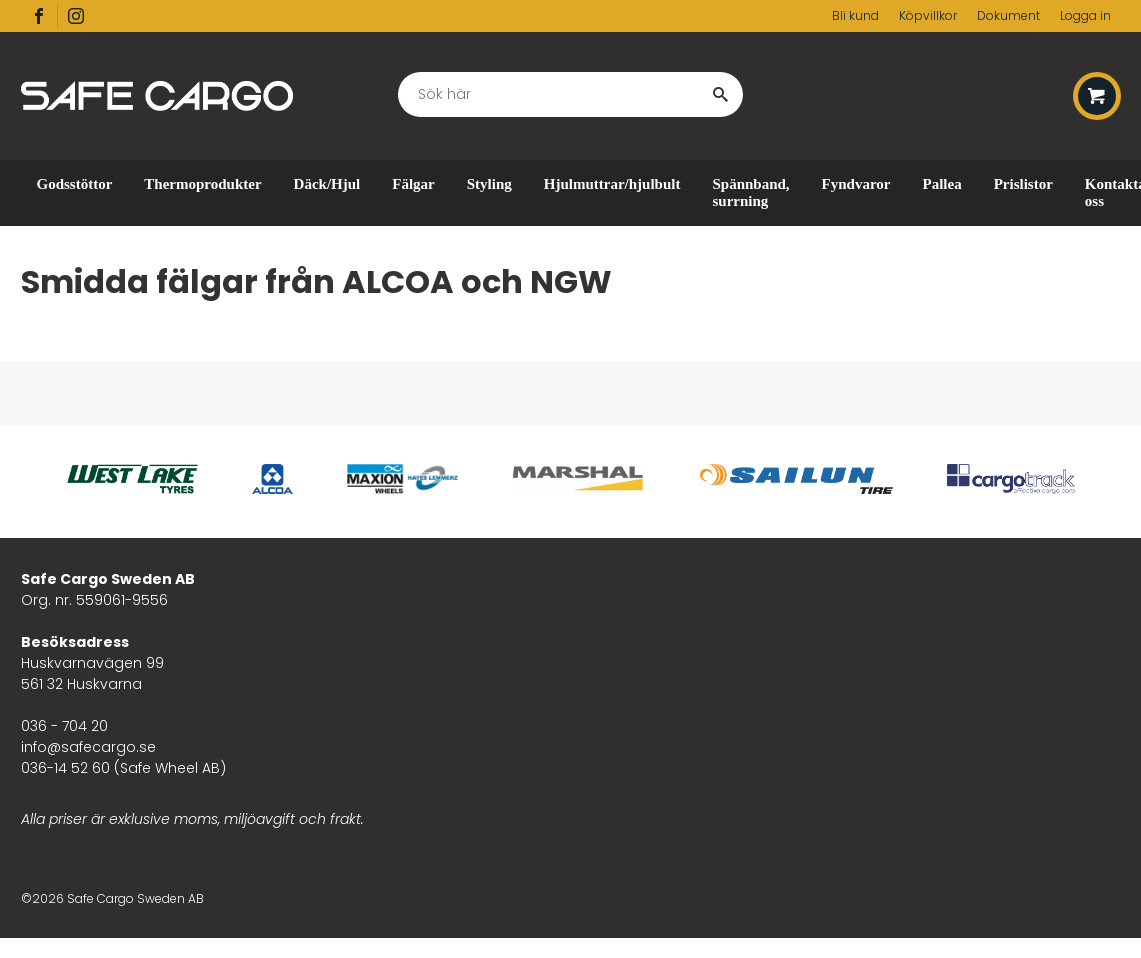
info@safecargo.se (88, 747)
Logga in (1085, 15)
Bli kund (855, 15)
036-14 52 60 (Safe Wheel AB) (123, 768)
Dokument (1008, 15)
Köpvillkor (928, 15)
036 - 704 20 (64, 726)
